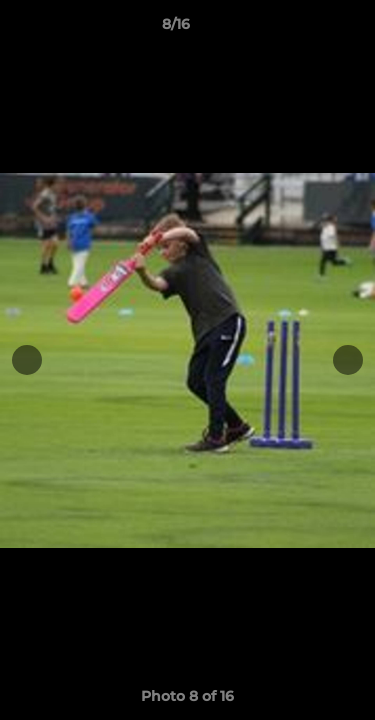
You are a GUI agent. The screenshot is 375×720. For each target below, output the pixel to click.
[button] (303, 29)
